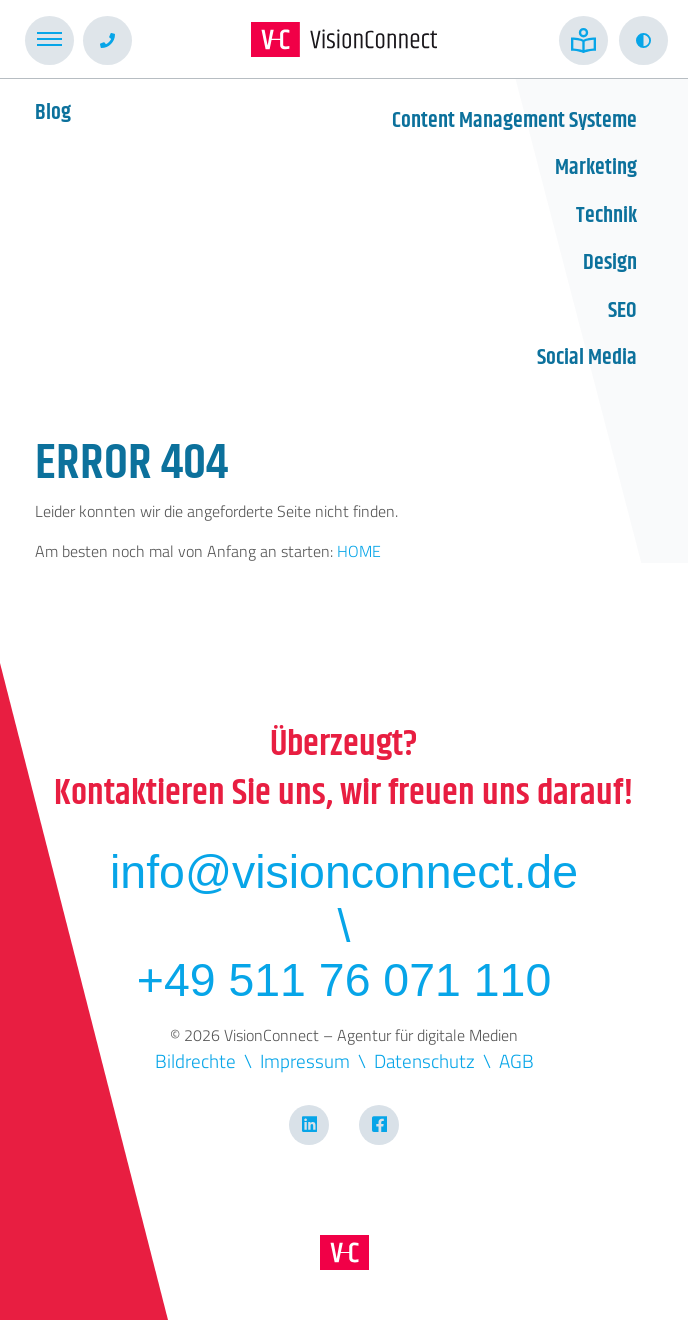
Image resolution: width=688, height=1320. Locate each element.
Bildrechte (195, 1060)
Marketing (596, 168)
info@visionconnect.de (344, 872)
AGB (516, 1060)
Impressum (305, 1060)
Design (610, 263)
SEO (622, 311)
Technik (606, 216)
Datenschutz (424, 1060)
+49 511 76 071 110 (344, 980)
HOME (359, 551)
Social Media (587, 358)
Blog (53, 113)
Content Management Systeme (514, 121)
